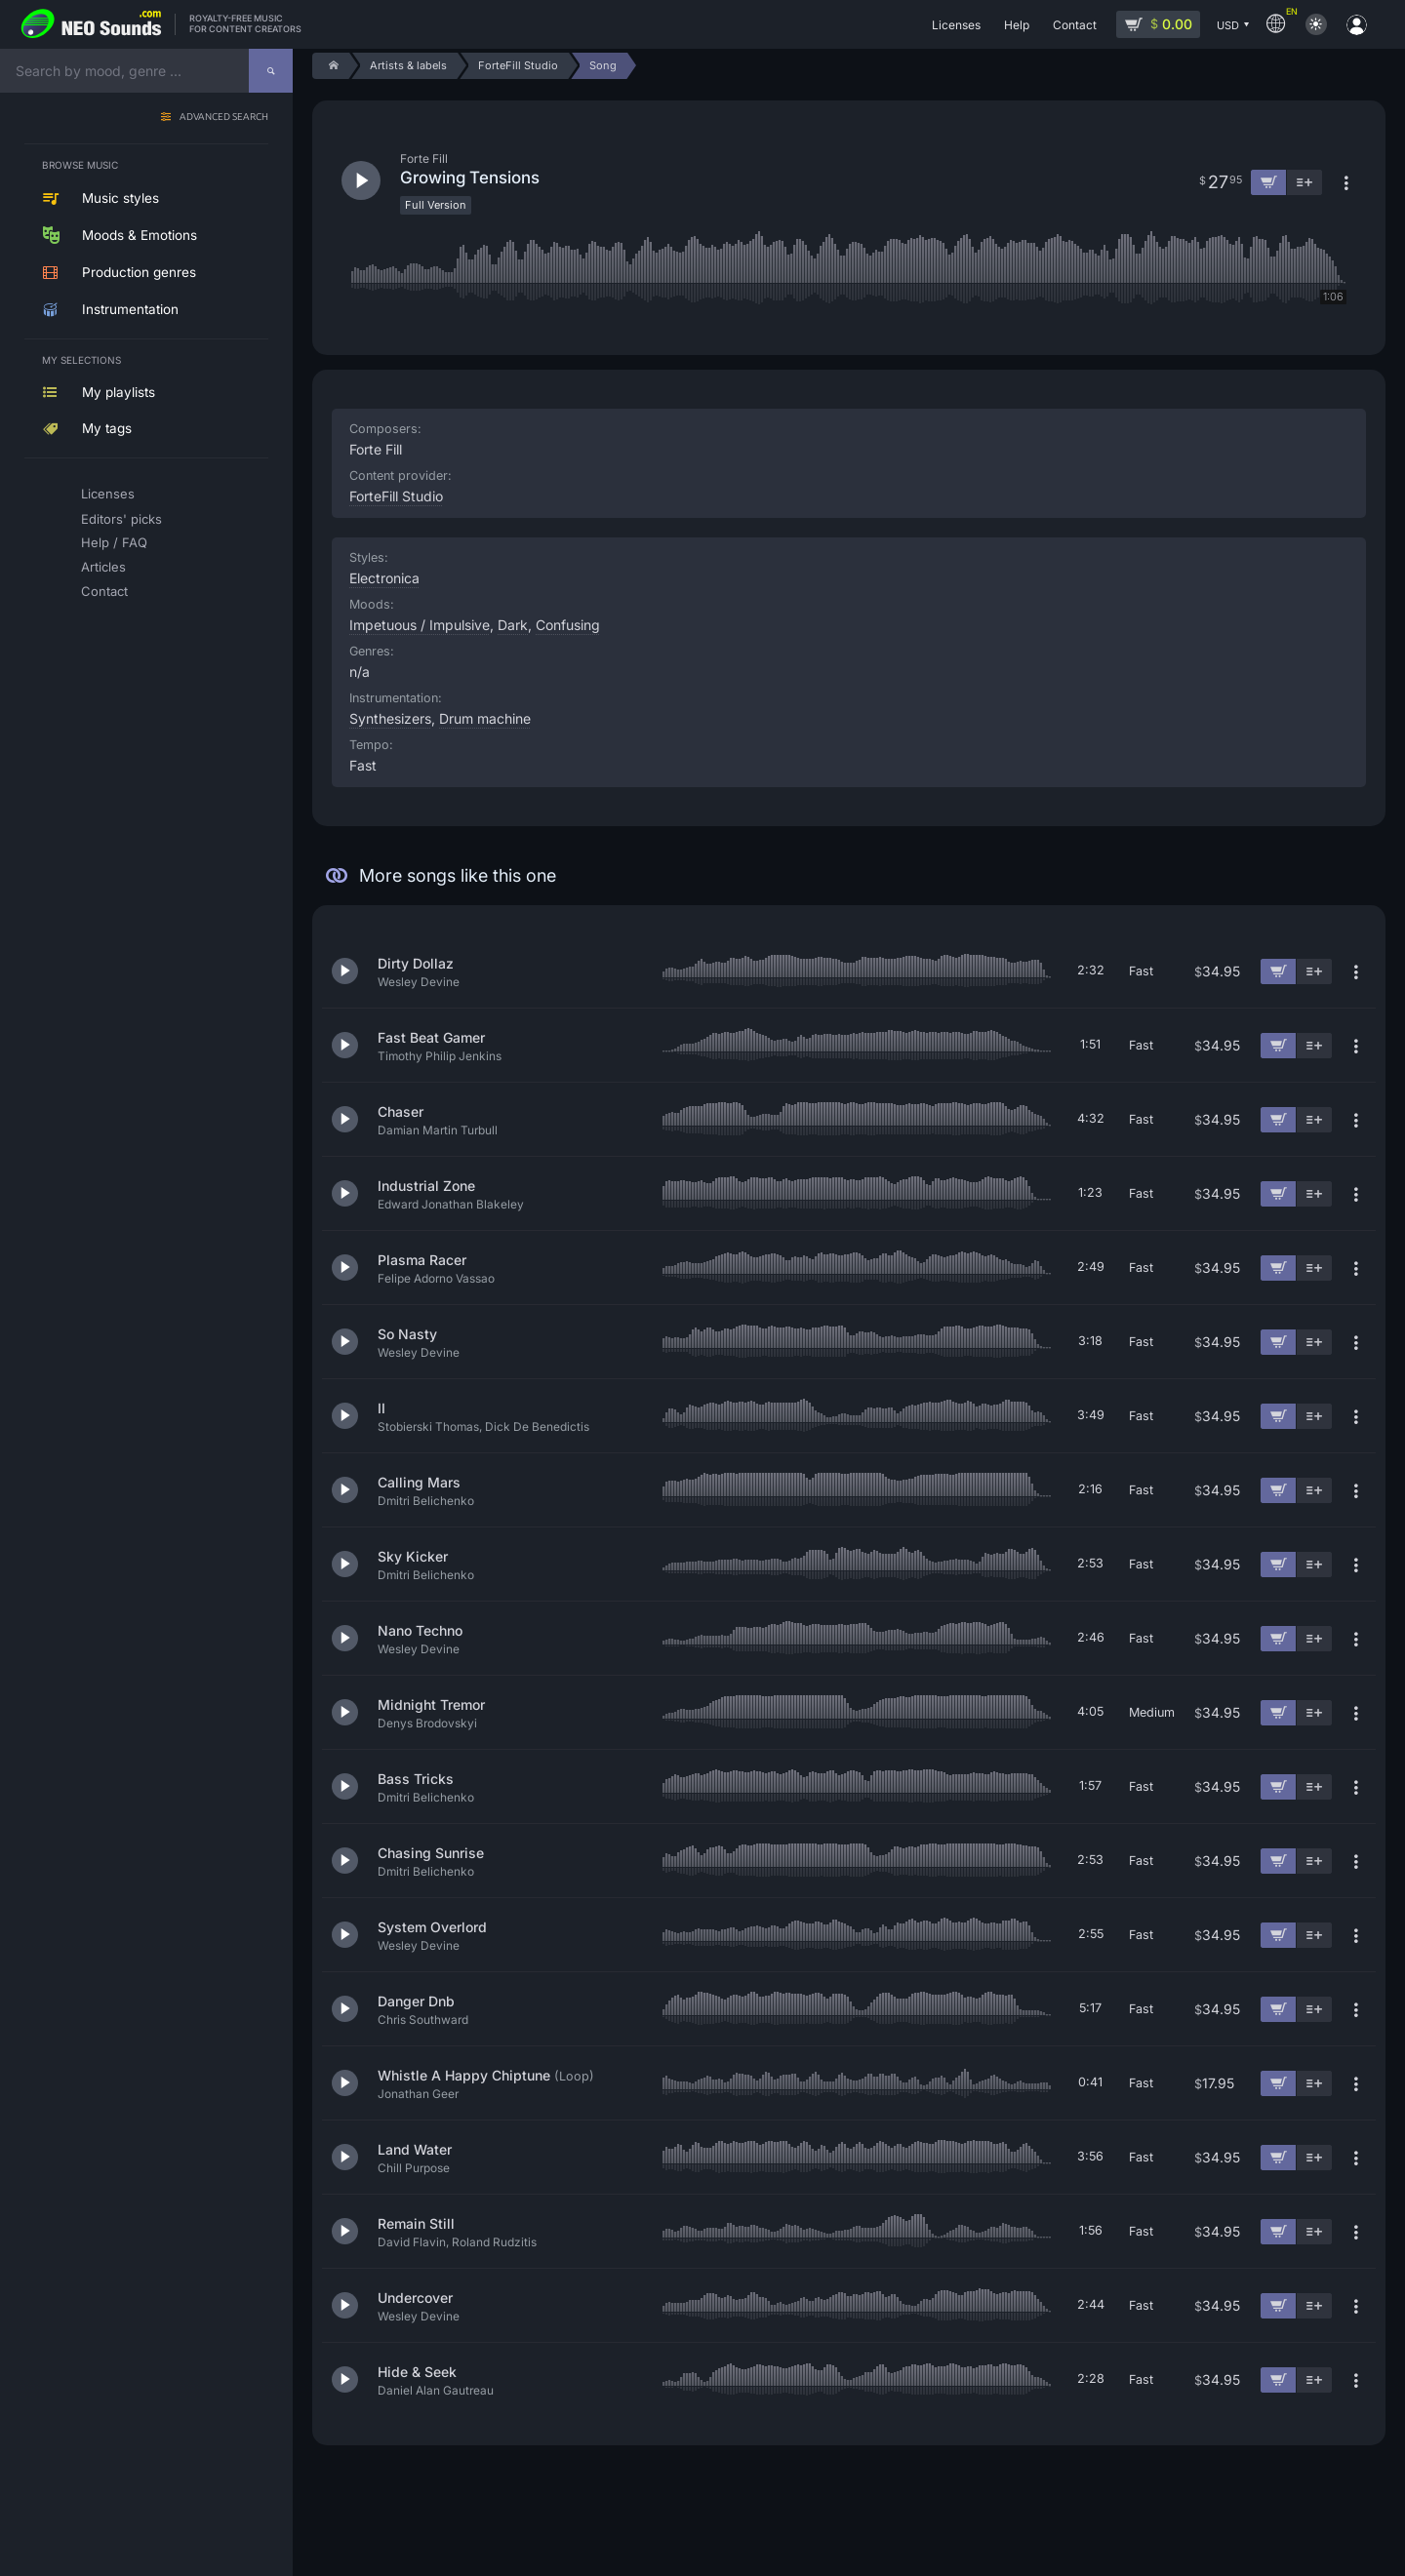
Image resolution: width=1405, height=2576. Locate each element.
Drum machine (485, 718)
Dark (513, 624)
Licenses (108, 493)
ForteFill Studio (396, 496)
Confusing (568, 624)
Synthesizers (390, 718)
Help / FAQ (114, 542)
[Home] (330, 66)
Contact (104, 591)
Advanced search (224, 117)
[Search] (271, 71)
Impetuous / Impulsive (419, 624)
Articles (103, 567)
